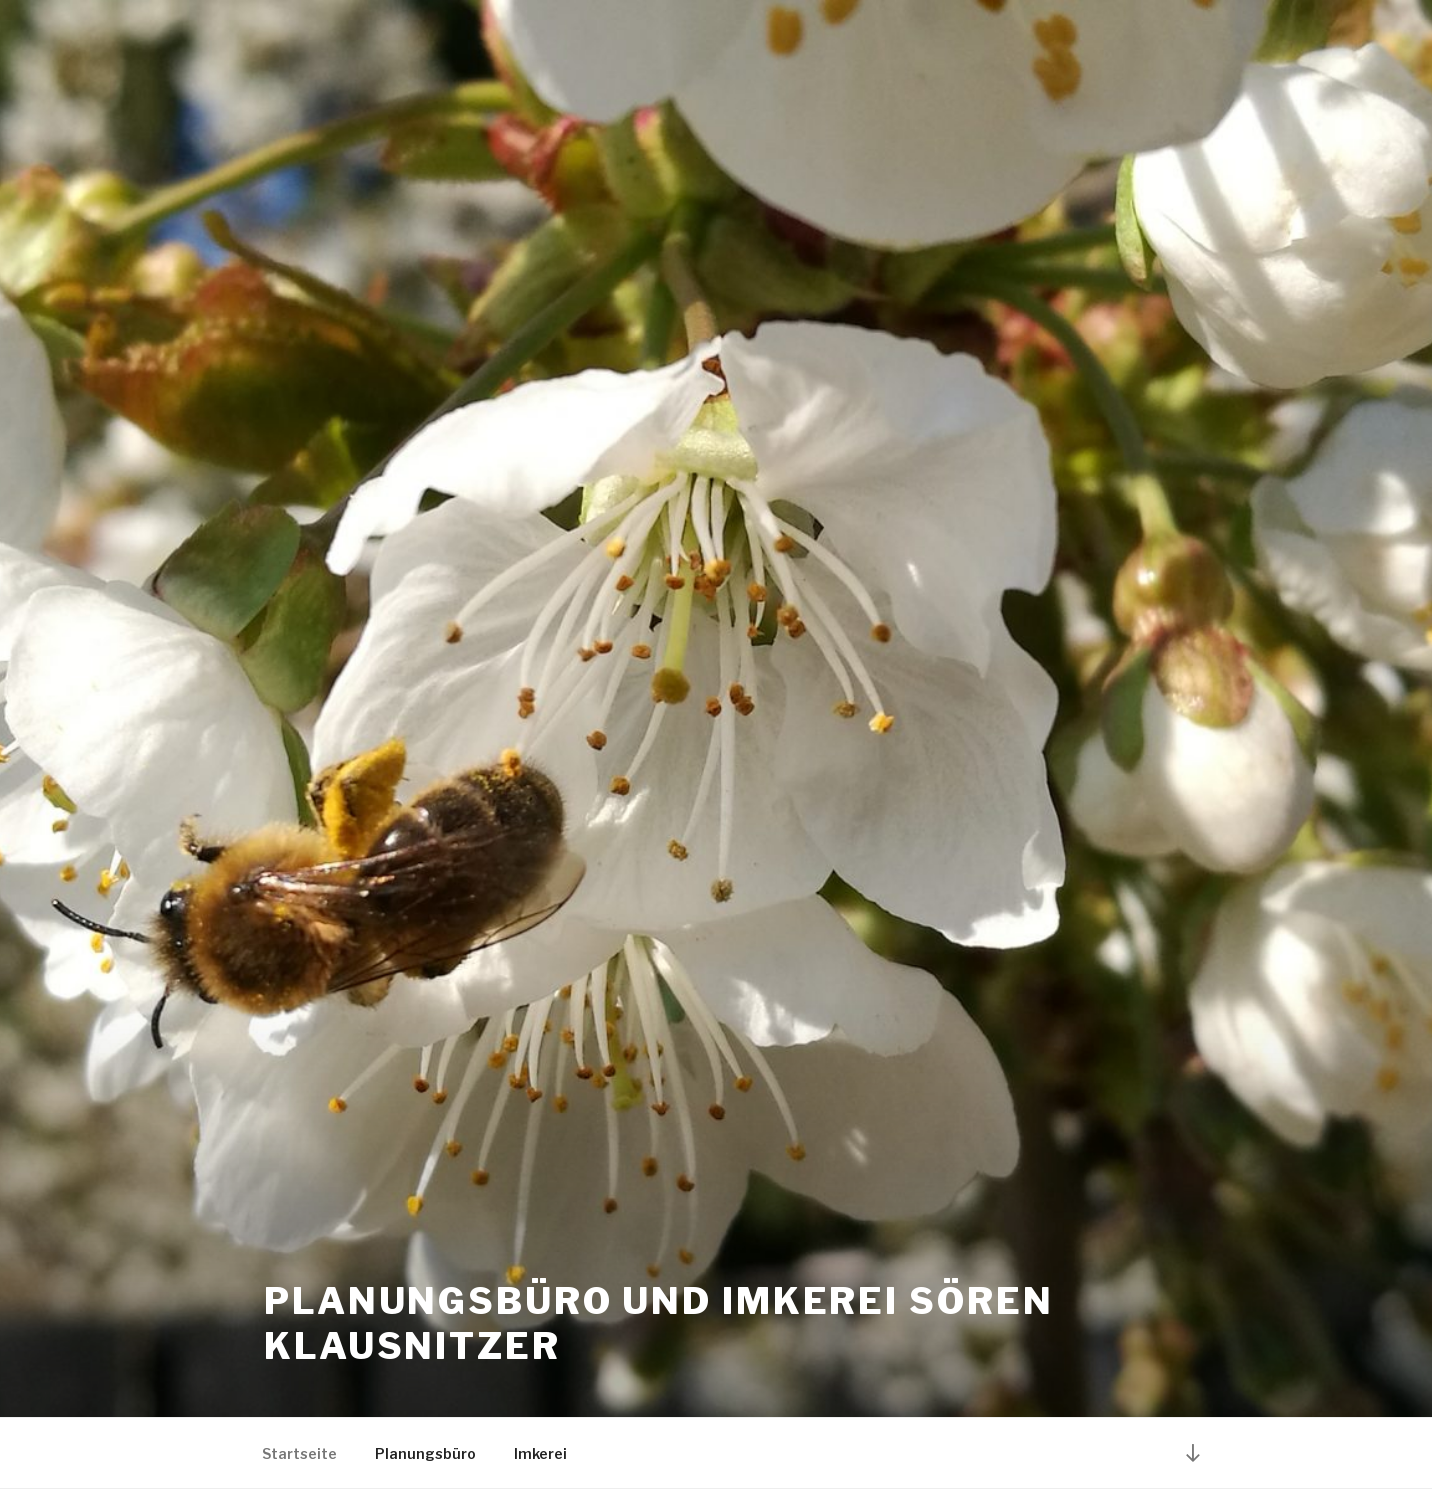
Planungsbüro (425, 1453)
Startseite (299, 1453)
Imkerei (540, 1453)
